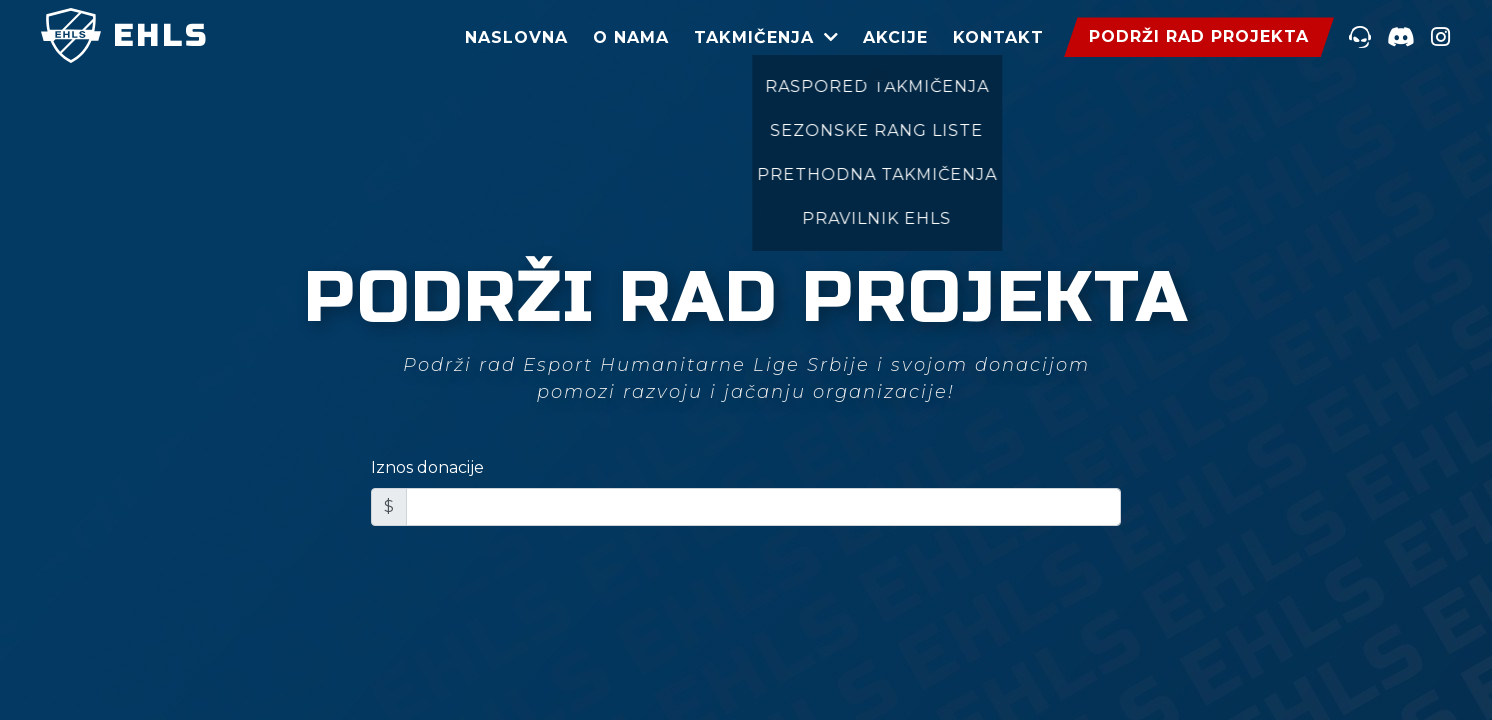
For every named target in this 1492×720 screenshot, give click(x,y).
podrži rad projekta (1199, 36)
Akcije (895, 37)
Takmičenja (754, 37)
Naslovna (516, 37)
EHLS (125, 36)
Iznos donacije (427, 467)
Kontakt (998, 37)
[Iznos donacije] (763, 507)
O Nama (631, 37)
